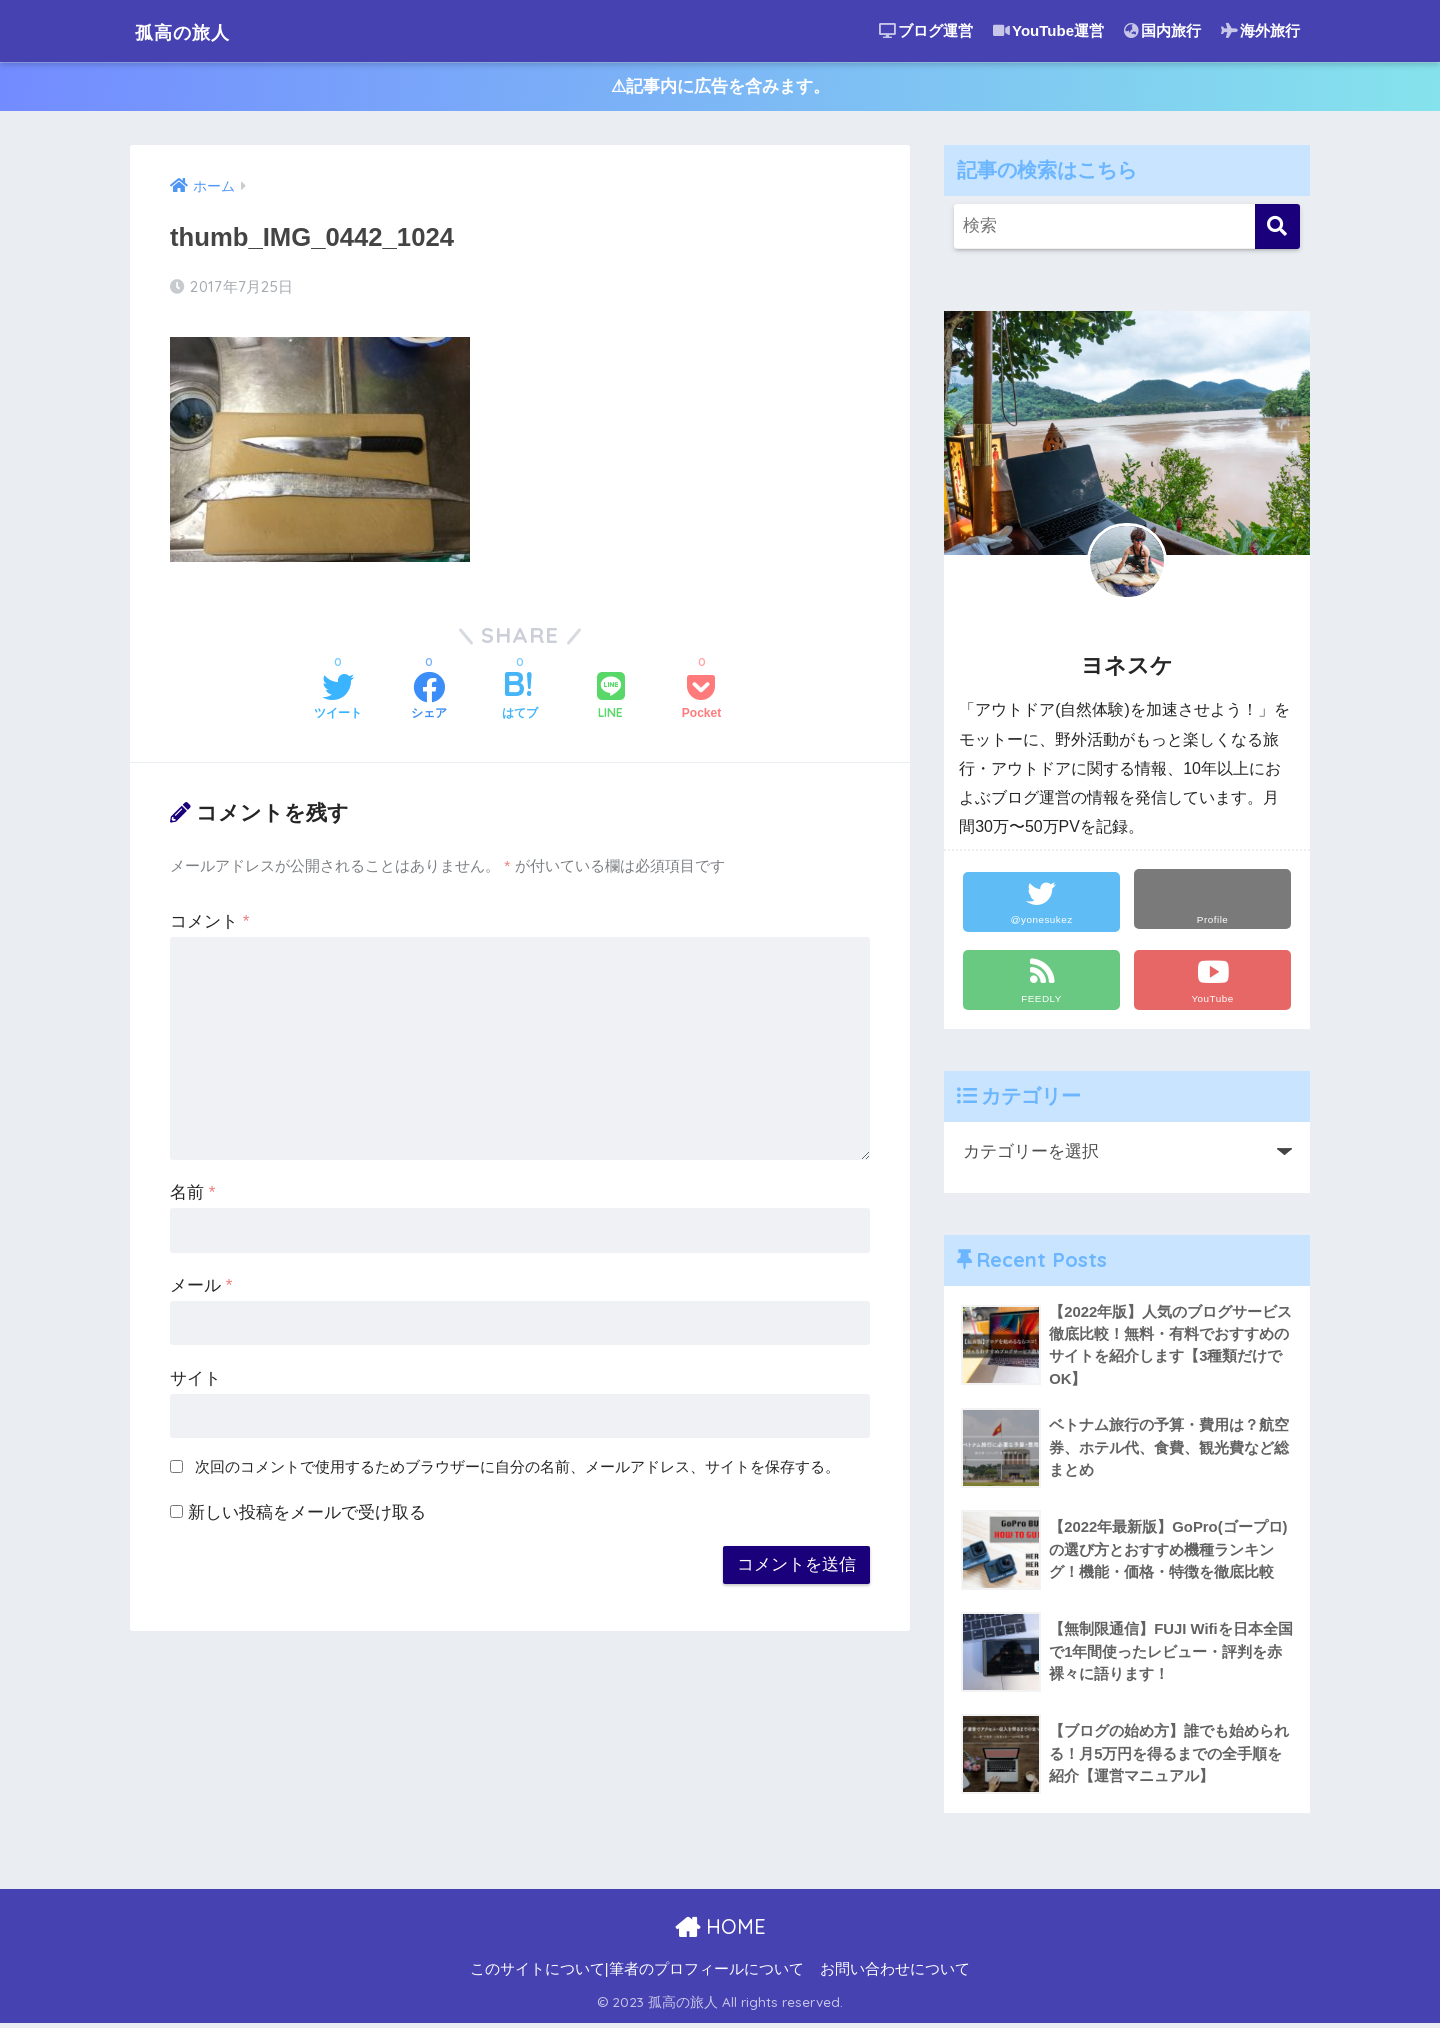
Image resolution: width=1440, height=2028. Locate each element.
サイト (195, 1381)
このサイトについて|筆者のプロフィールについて (637, 1974)
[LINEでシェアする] (611, 700)
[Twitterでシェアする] (338, 701)
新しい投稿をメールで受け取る (307, 1515)
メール (201, 1288)
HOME (720, 1931)
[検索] (1277, 229)
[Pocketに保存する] (701, 701)
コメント (209, 924)
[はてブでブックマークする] (520, 701)
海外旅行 (1260, 30)
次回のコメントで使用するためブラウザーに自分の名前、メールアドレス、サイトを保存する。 (517, 1470)
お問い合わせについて (895, 1974)
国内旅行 (1162, 30)
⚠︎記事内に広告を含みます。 (720, 88)
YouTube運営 (1048, 30)
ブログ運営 (926, 30)
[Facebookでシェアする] (429, 701)
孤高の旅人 (195, 30)
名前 (192, 1195)
